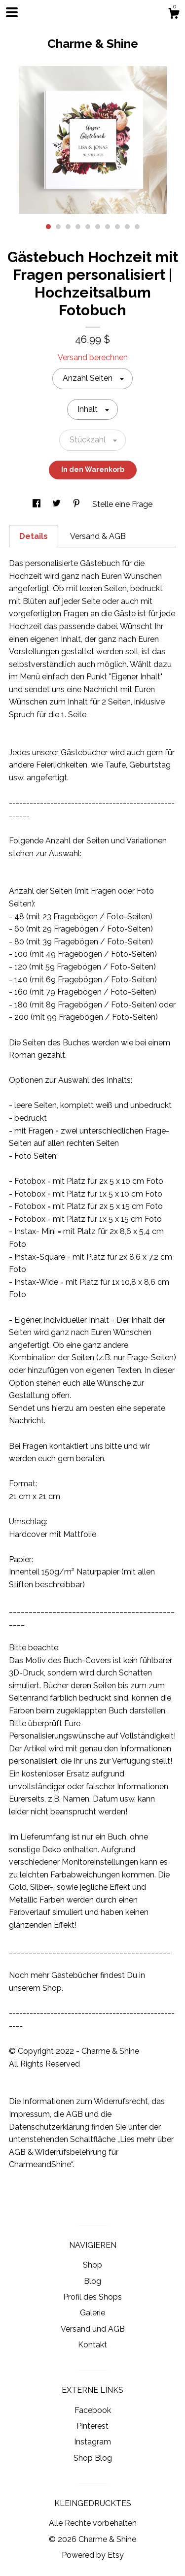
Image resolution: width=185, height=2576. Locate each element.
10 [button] (137, 226)
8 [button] (117, 226)
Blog (92, 2281)
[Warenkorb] (173, 14)
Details (33, 536)
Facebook (92, 2410)
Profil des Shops (92, 2297)
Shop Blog (93, 2458)
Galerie (92, 2312)
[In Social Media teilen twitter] (57, 504)
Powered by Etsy (93, 2555)
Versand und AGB (93, 2329)
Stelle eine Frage (122, 504)
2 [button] (58, 226)
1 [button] (48, 226)
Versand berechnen (93, 357)
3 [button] (68, 226)
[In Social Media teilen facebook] (37, 504)
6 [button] (97, 226)
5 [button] (87, 226)
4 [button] (77, 226)
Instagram (92, 2441)
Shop (92, 2265)
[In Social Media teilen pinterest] (77, 504)
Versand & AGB (98, 536)
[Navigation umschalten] (12, 12)
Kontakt (92, 2344)
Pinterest (92, 2426)
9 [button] (127, 226)
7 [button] (107, 226)
